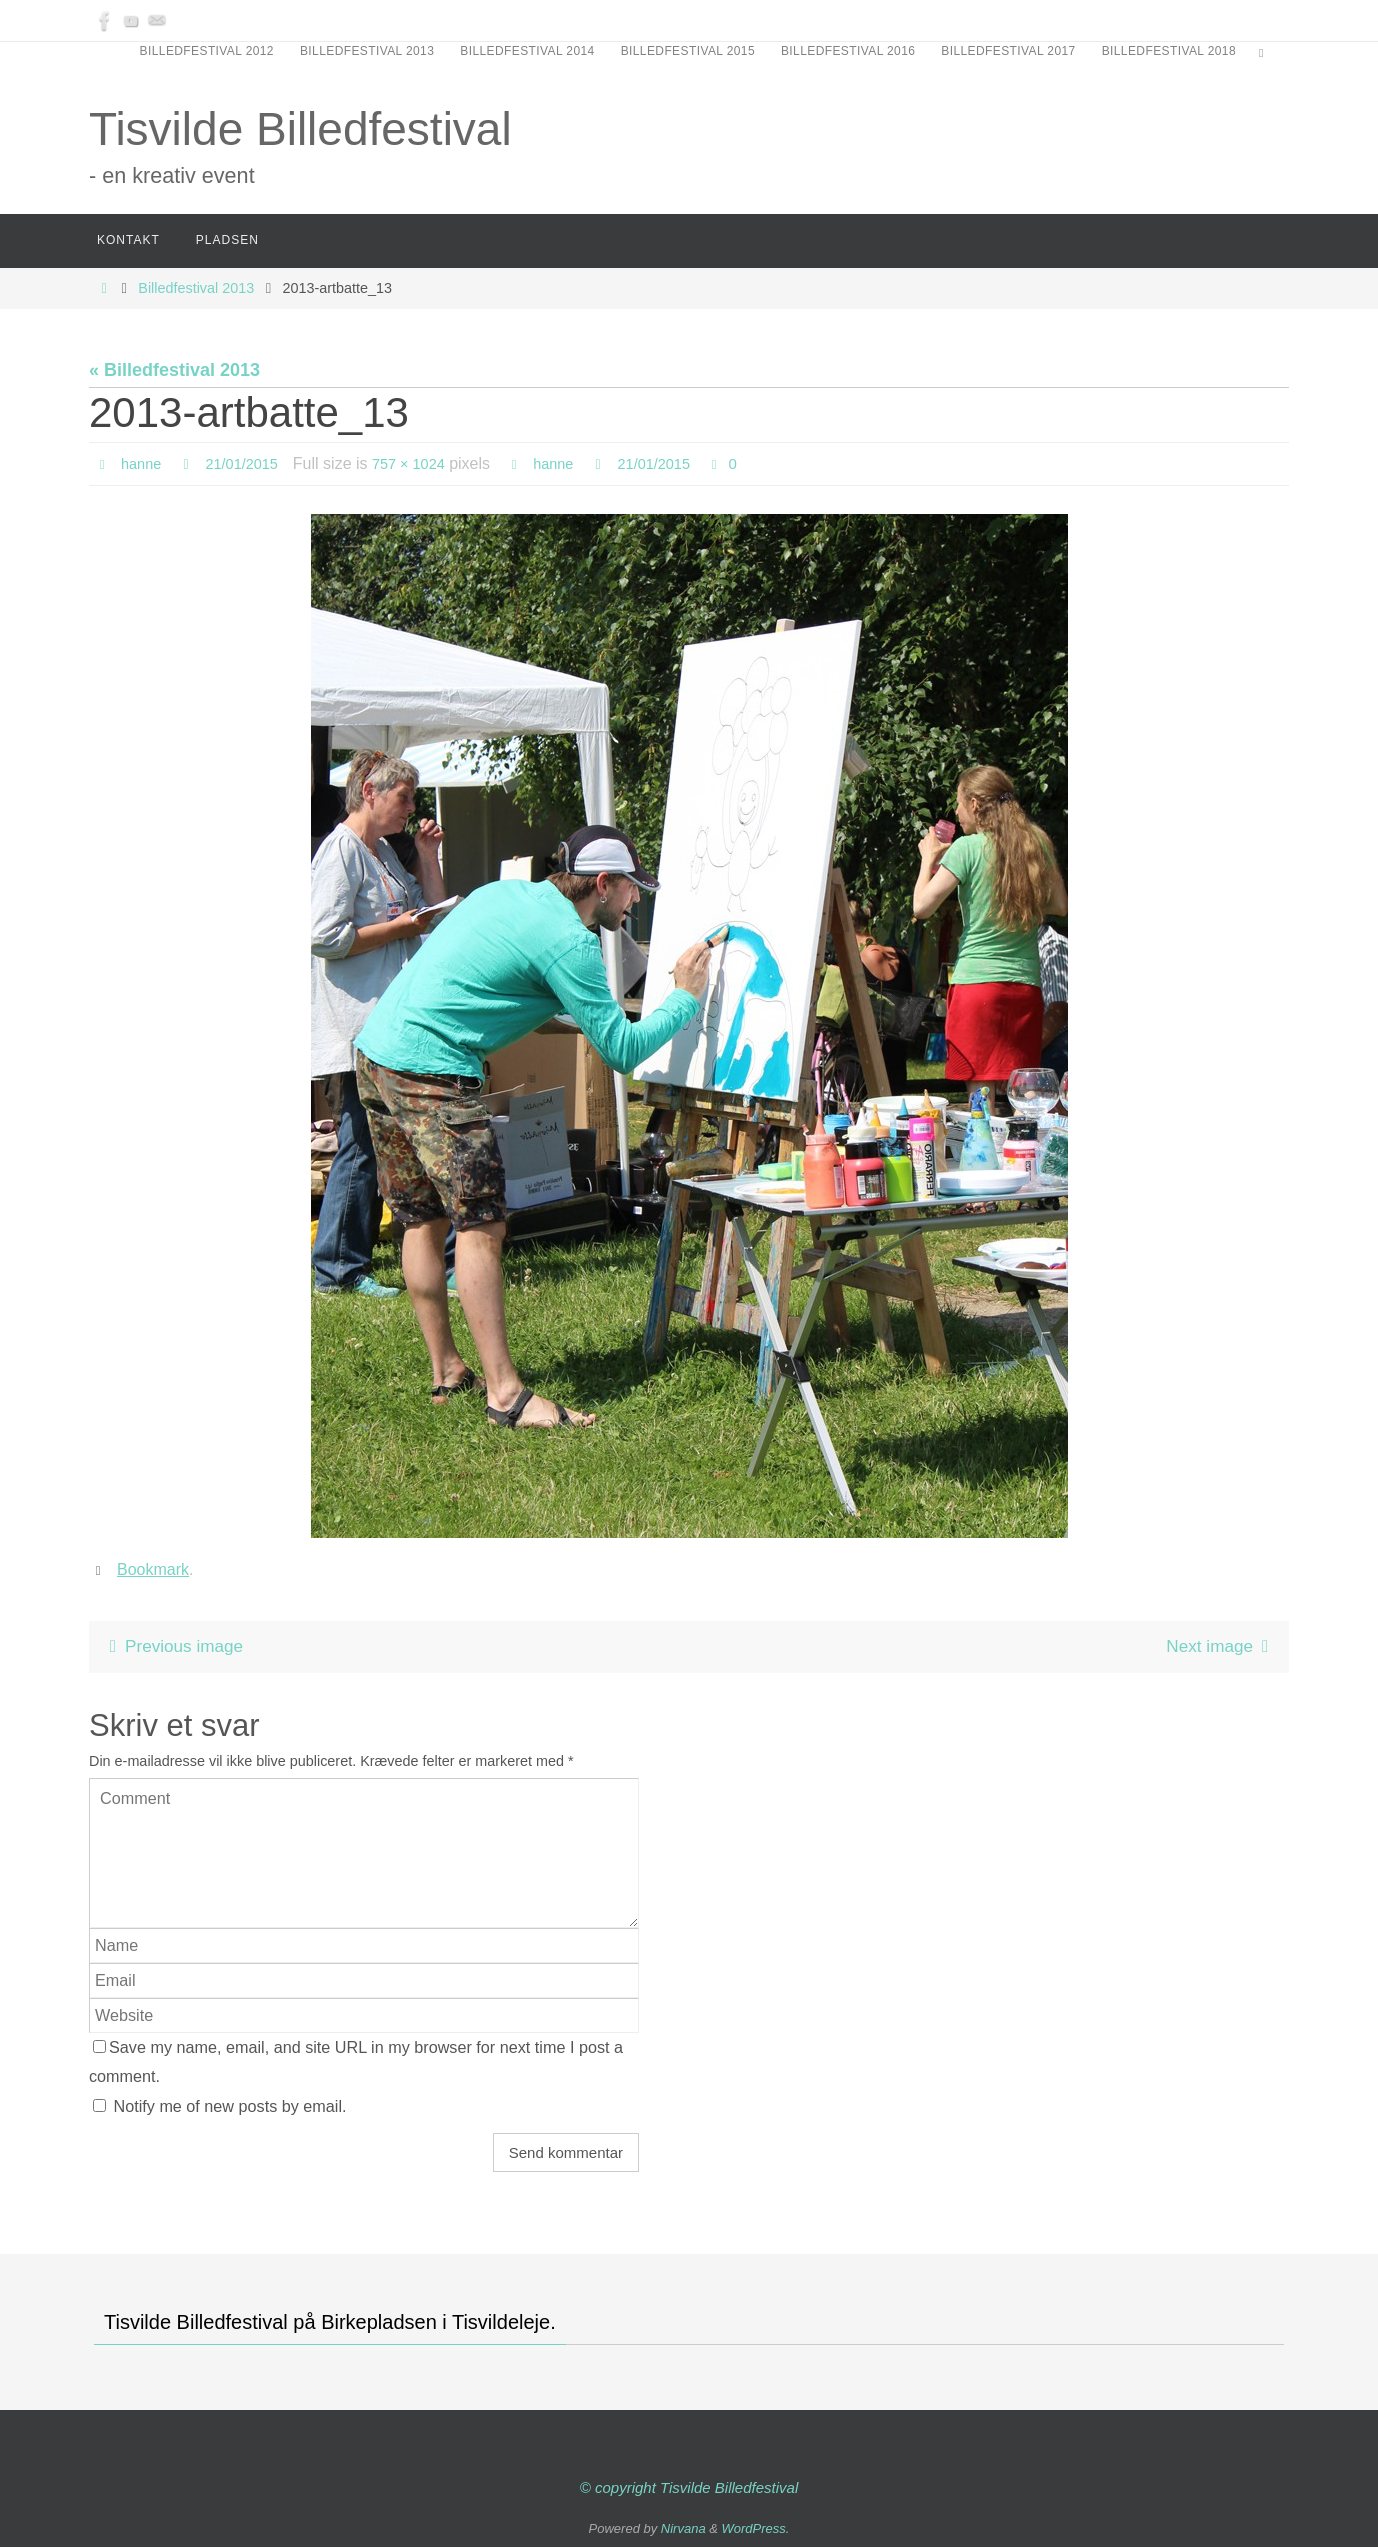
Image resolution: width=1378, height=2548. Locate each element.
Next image (1219, 1647)
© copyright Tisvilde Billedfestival (689, 2488)
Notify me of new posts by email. (230, 2106)
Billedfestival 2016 (848, 51)
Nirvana (683, 2528)
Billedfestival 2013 (367, 51)
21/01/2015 (250, 463)
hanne (143, 463)
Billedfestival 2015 (688, 51)
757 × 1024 (424, 463)
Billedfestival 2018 (1169, 51)
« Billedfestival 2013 (174, 370)
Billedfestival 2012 (207, 51)
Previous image (175, 1647)
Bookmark (153, 1569)
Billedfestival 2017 (1008, 51)
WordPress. (756, 2528)
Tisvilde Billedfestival (300, 129)
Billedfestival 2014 (527, 51)
